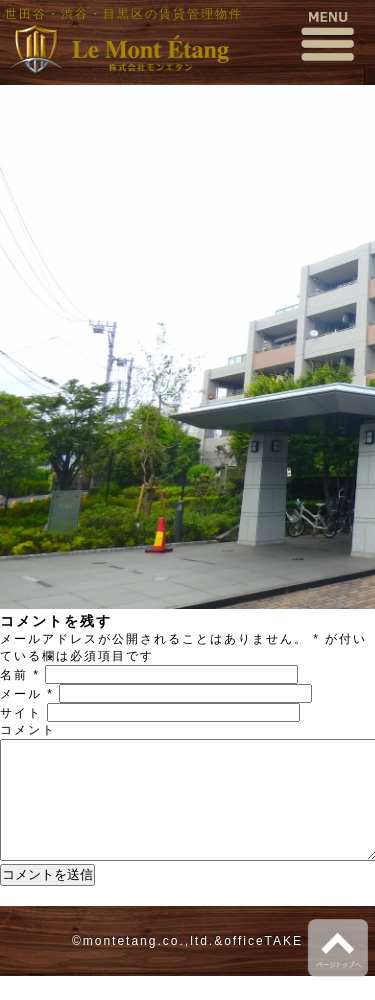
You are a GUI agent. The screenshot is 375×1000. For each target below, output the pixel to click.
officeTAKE (263, 965)
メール (27, 694)
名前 (20, 675)
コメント (28, 730)
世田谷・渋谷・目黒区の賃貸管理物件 (124, 14)
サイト (21, 713)
